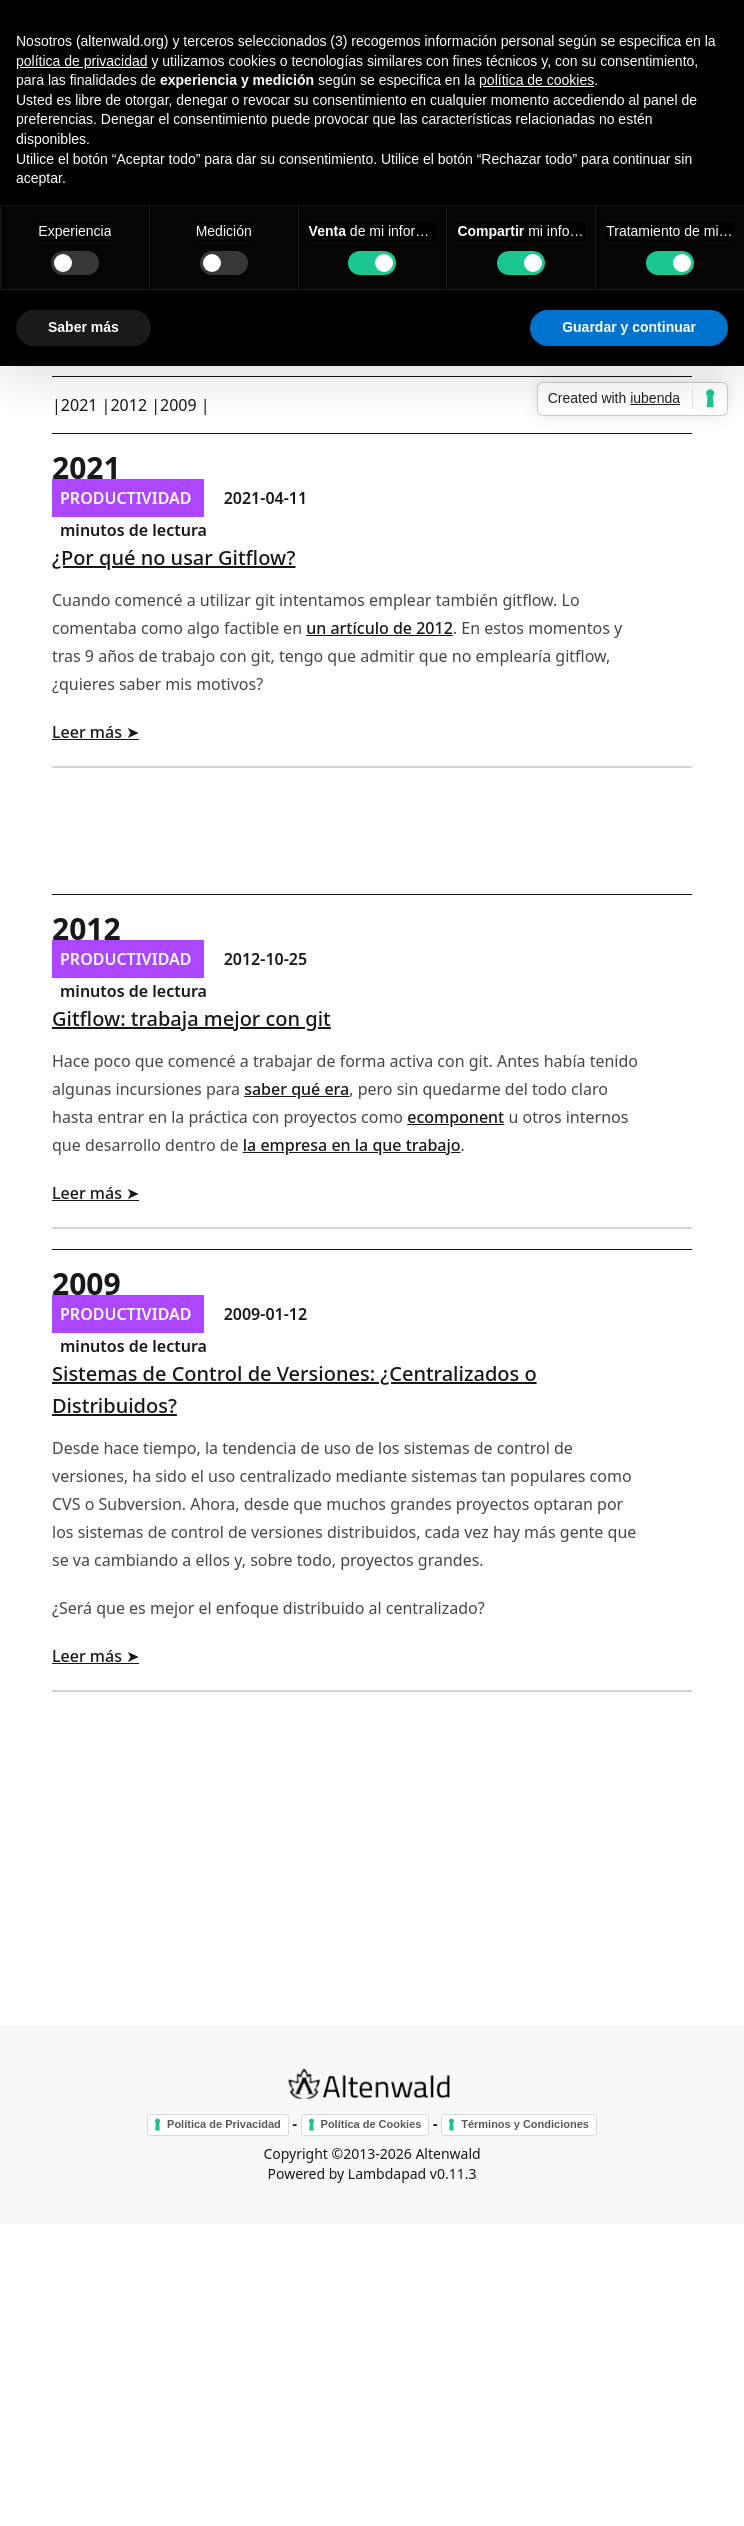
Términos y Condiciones (525, 2124)
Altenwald (447, 2153)
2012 (128, 405)
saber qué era (296, 1089)
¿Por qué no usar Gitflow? (173, 557)
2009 (178, 405)
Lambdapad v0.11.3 (412, 2173)
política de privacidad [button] (82, 61)
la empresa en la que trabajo (352, 1145)
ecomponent (455, 1117)
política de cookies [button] (536, 80)
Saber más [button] (83, 327)
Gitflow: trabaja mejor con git (191, 1018)
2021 (79, 405)
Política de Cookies (371, 2124)
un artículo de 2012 (379, 628)
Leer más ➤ (95, 732)
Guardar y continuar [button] (629, 327)
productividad (128, 498)
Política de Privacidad (224, 2124)
